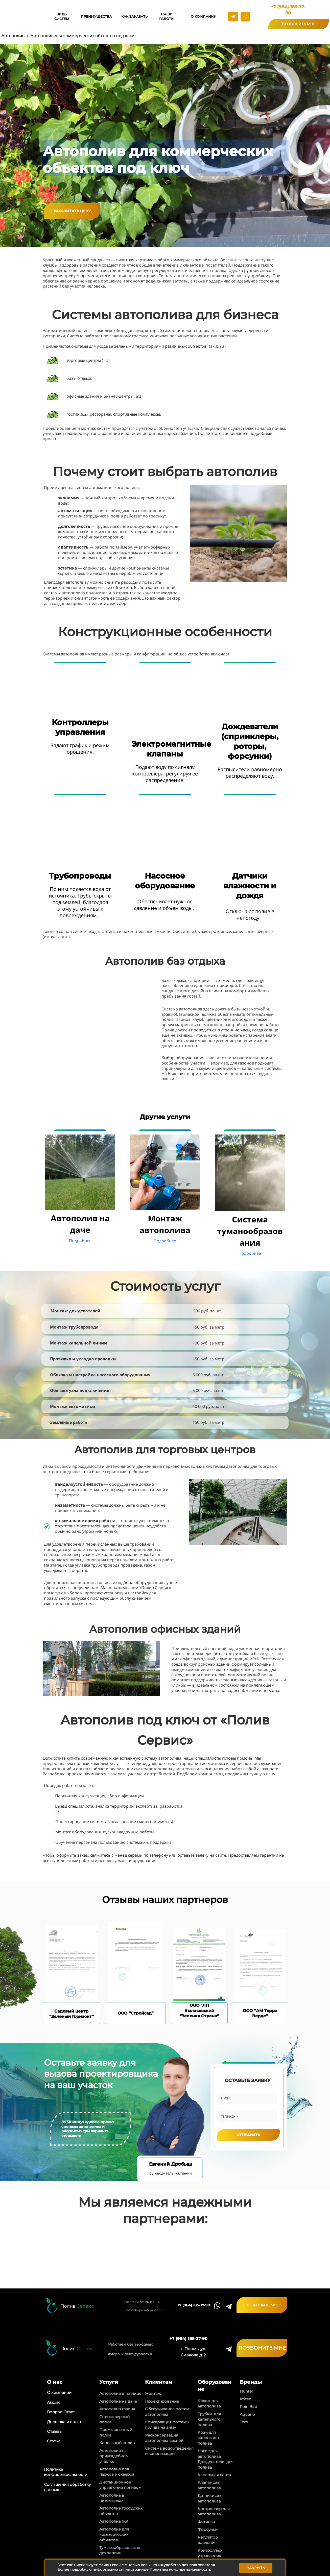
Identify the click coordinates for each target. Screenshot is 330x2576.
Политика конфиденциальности (180, 2569)
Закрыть (256, 2568)
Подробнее (80, 1240)
